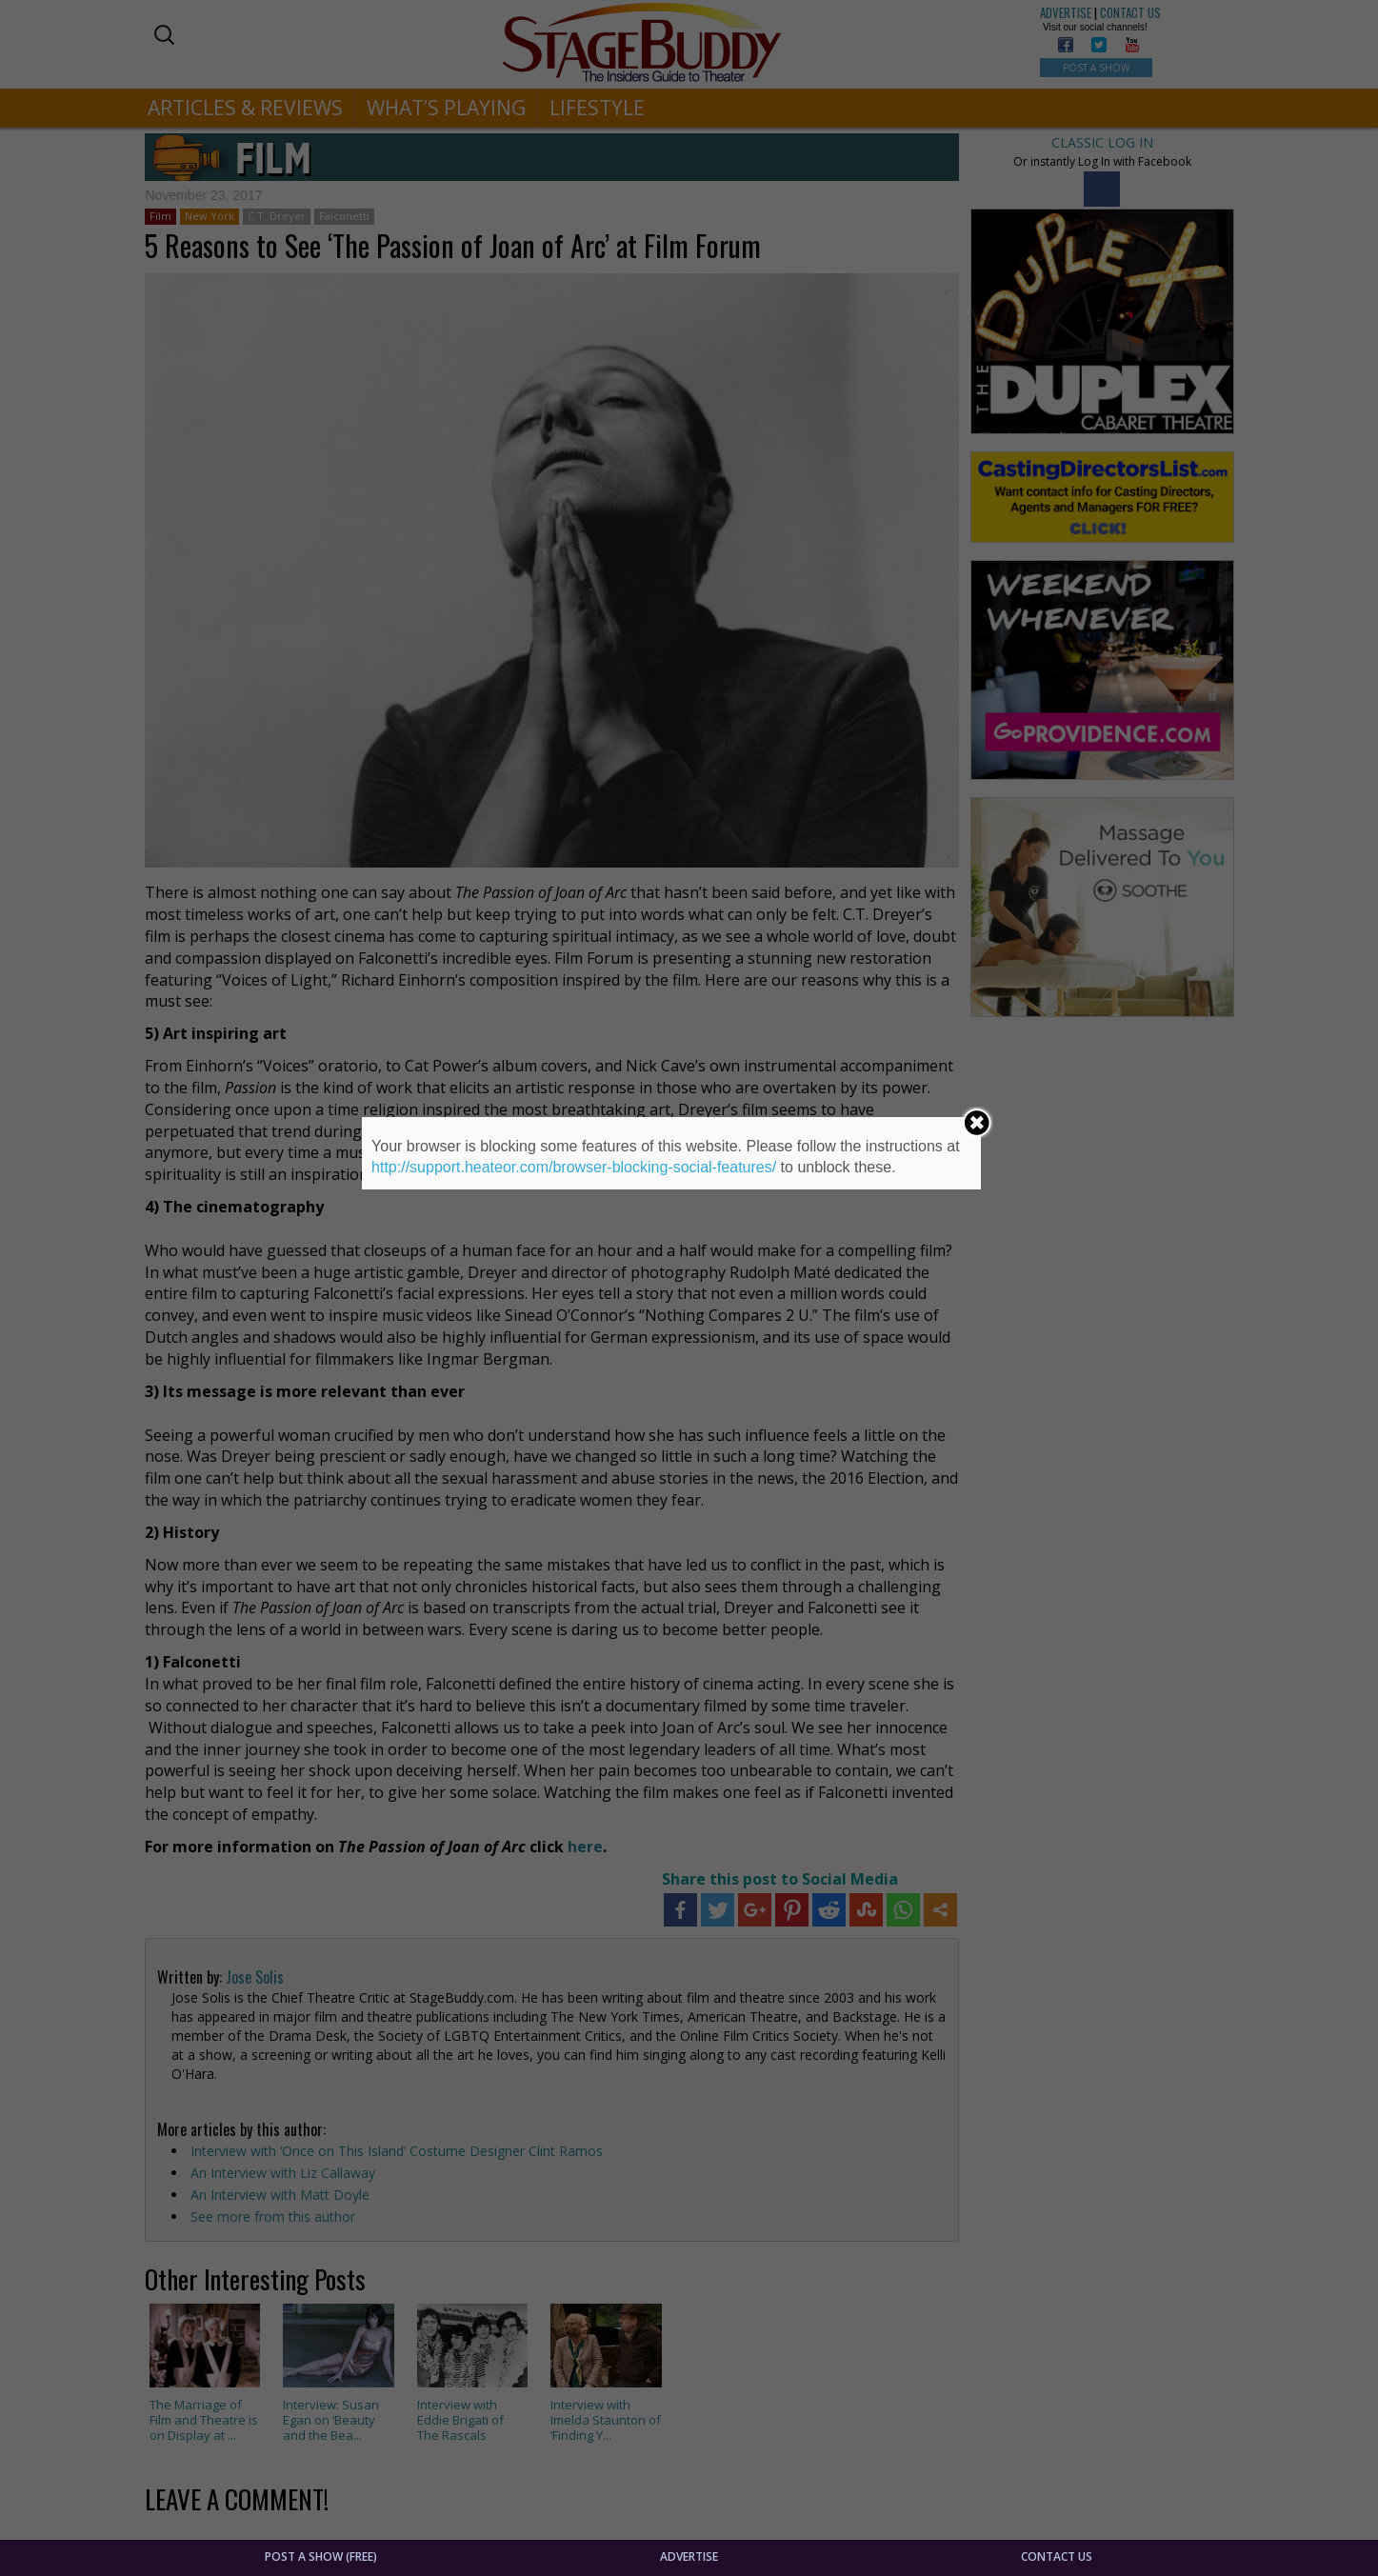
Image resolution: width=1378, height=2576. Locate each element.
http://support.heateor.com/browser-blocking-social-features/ (573, 1167)
